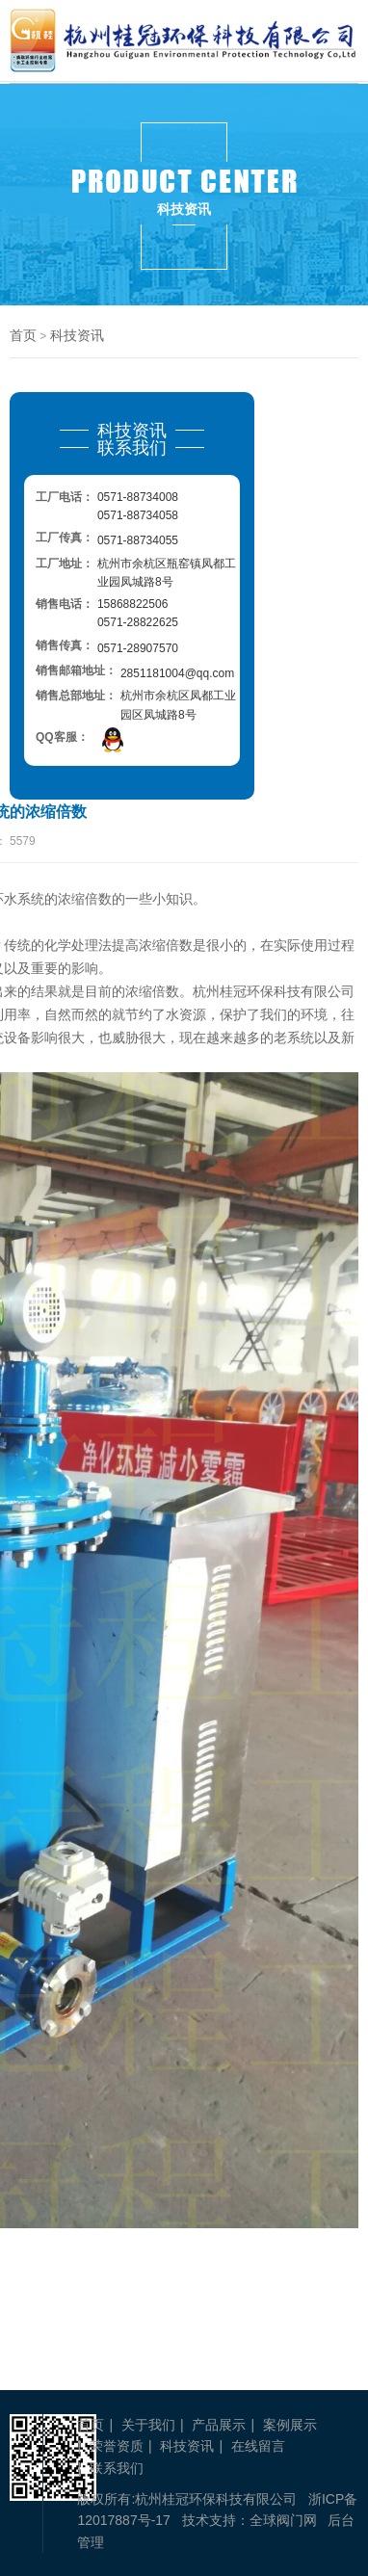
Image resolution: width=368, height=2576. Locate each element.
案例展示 (290, 2424)
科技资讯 (77, 335)
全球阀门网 (283, 2520)
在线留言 (258, 2446)
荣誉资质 (117, 2446)
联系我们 (117, 2468)
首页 (23, 335)
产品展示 (219, 2424)
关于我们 (148, 2424)
